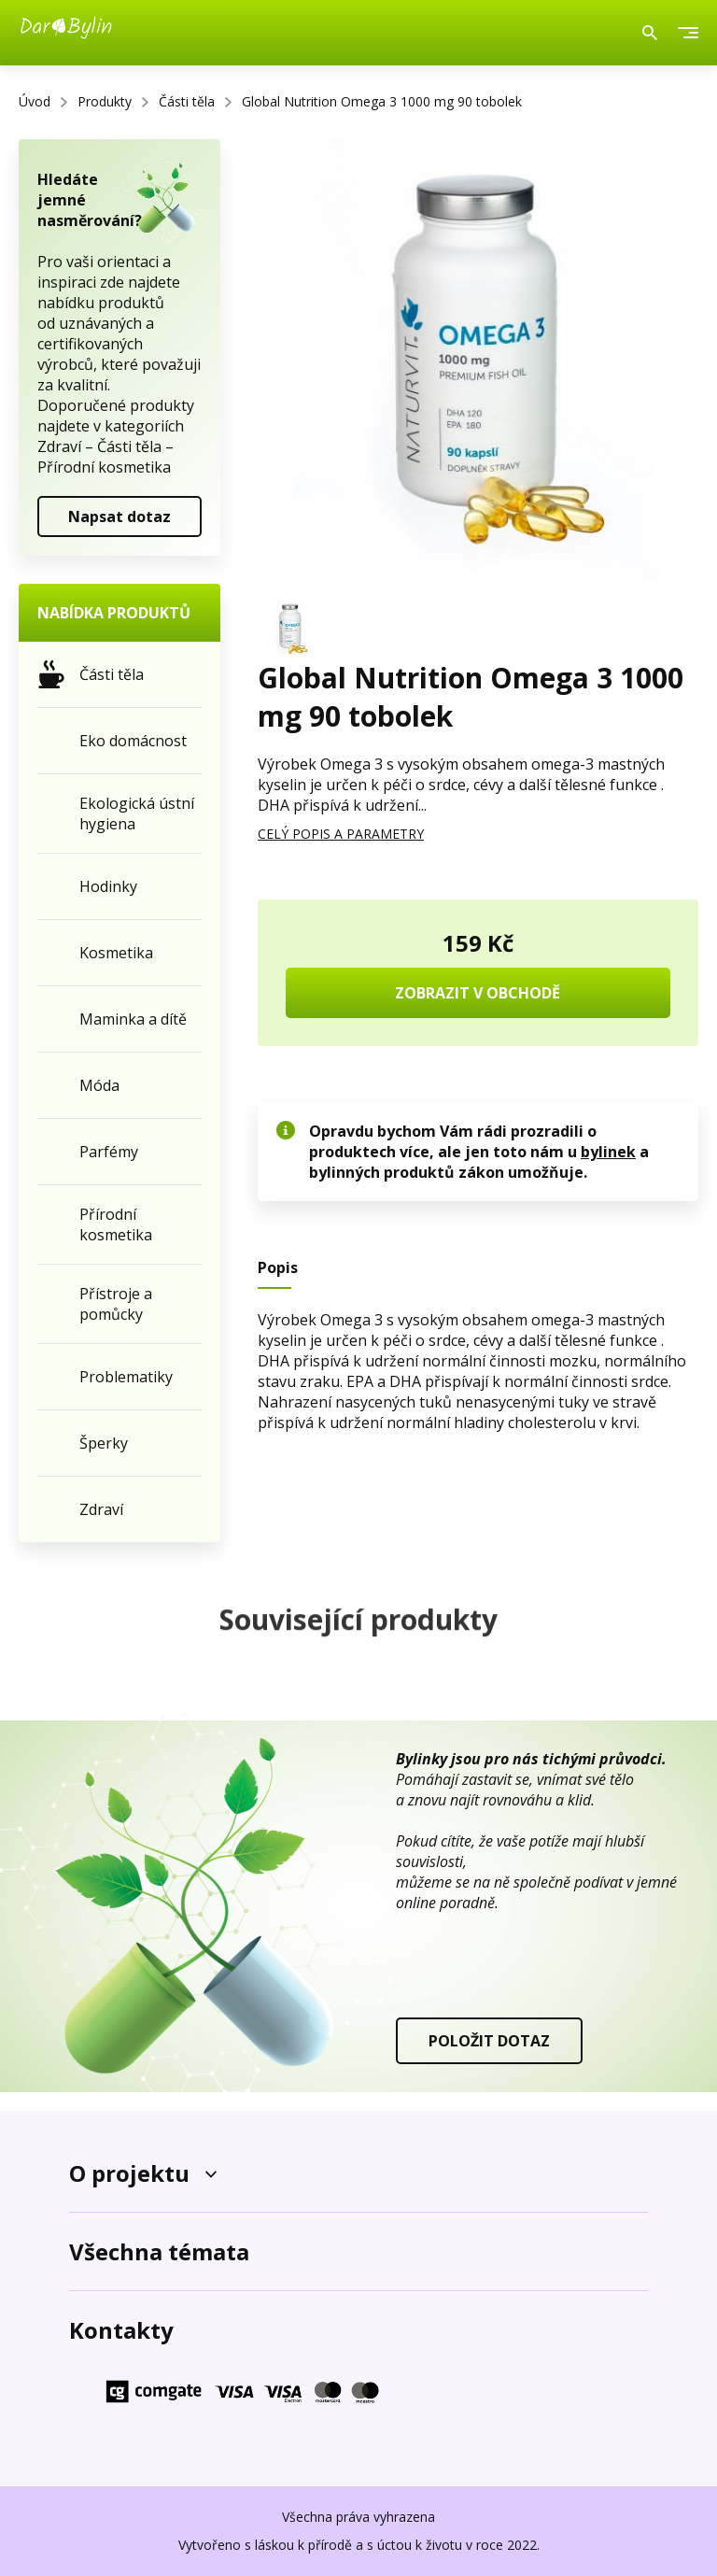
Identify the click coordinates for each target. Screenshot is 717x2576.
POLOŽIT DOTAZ (489, 2041)
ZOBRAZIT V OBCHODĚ (477, 993)
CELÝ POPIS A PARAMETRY (341, 833)
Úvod (34, 101)
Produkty (104, 101)
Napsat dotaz (119, 516)
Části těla (187, 101)
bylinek (608, 1151)
